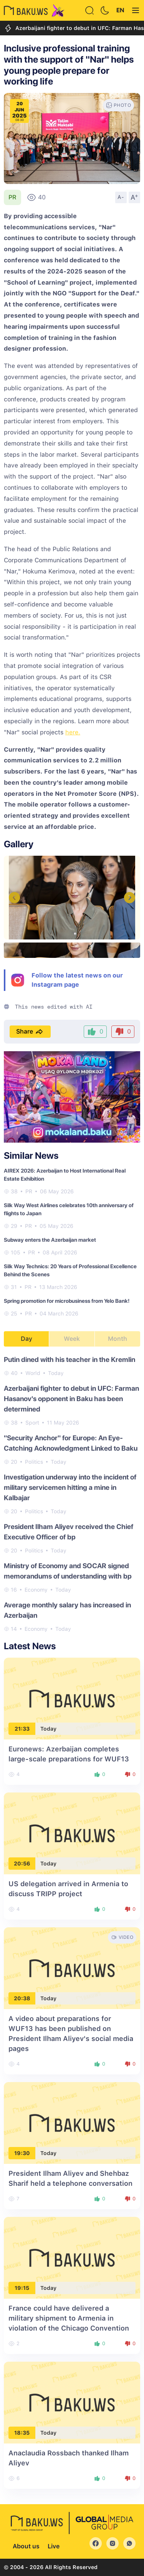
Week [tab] (72, 1338)
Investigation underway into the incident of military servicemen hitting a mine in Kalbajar (70, 1487)
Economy (36, 1590)
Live (54, 2546)
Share (30, 1031)
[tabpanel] (72, 1493)
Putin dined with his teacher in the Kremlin (69, 1359)
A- (121, 197)
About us (26, 2546)
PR (12, 197)
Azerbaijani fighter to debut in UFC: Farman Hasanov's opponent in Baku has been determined (71, 1398)
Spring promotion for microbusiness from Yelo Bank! (66, 1301)
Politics (34, 1462)
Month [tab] (117, 1338)
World (32, 1373)
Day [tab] (26, 1338)
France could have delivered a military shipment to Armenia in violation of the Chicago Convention (68, 2318)
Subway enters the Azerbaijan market (50, 1240)
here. (72, 732)
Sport (32, 1423)
